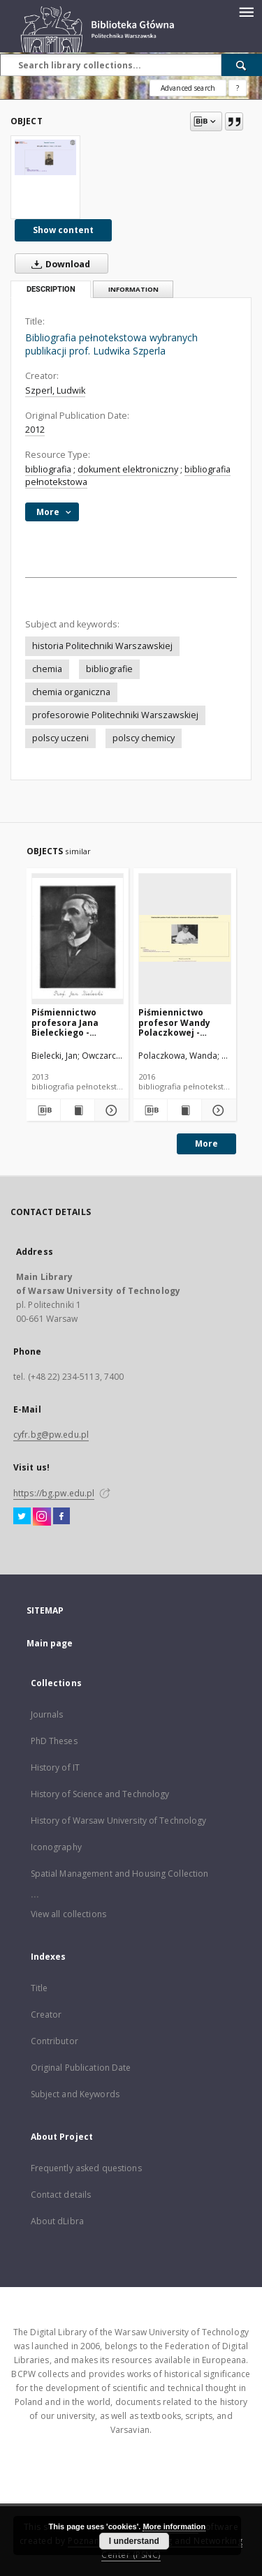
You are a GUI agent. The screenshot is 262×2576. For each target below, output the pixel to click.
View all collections (68, 1914)
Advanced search (188, 88)
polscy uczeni (60, 738)
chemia (47, 669)
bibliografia (48, 469)
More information (174, 2526)
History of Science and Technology (100, 1794)
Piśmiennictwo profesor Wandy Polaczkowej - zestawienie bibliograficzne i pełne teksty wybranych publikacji (174, 1022)
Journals (47, 1714)
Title (39, 1988)
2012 (35, 429)
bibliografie (109, 669)
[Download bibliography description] (42, 1110)
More (206, 1143)
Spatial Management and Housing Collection (120, 1873)
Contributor (54, 2041)
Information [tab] (133, 289)
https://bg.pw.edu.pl (53, 1493)
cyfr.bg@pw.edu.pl (51, 1434)
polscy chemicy (143, 738)
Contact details (61, 2195)
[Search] (241, 65)
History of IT (55, 1767)
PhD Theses (54, 1741)
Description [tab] (51, 289)
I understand (134, 2541)
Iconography (56, 1847)
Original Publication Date (81, 2068)
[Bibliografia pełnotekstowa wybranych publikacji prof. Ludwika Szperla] (45, 157)
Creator (46, 2014)
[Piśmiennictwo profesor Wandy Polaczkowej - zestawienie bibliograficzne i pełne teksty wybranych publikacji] (185, 938)
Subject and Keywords (75, 2094)
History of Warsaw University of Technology (119, 1820)
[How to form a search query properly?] (237, 88)
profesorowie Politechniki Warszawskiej (115, 715)
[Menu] (246, 11)
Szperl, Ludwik (55, 390)
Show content (63, 230)
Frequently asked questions (86, 2168)
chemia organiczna (71, 692)
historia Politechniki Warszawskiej (102, 646)
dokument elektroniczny (128, 469)
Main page (50, 1643)
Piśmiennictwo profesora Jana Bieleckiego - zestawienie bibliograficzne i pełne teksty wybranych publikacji (67, 1022)
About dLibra (57, 2221)
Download (58, 263)
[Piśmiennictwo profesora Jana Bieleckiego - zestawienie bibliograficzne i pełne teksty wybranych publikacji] (78, 938)
